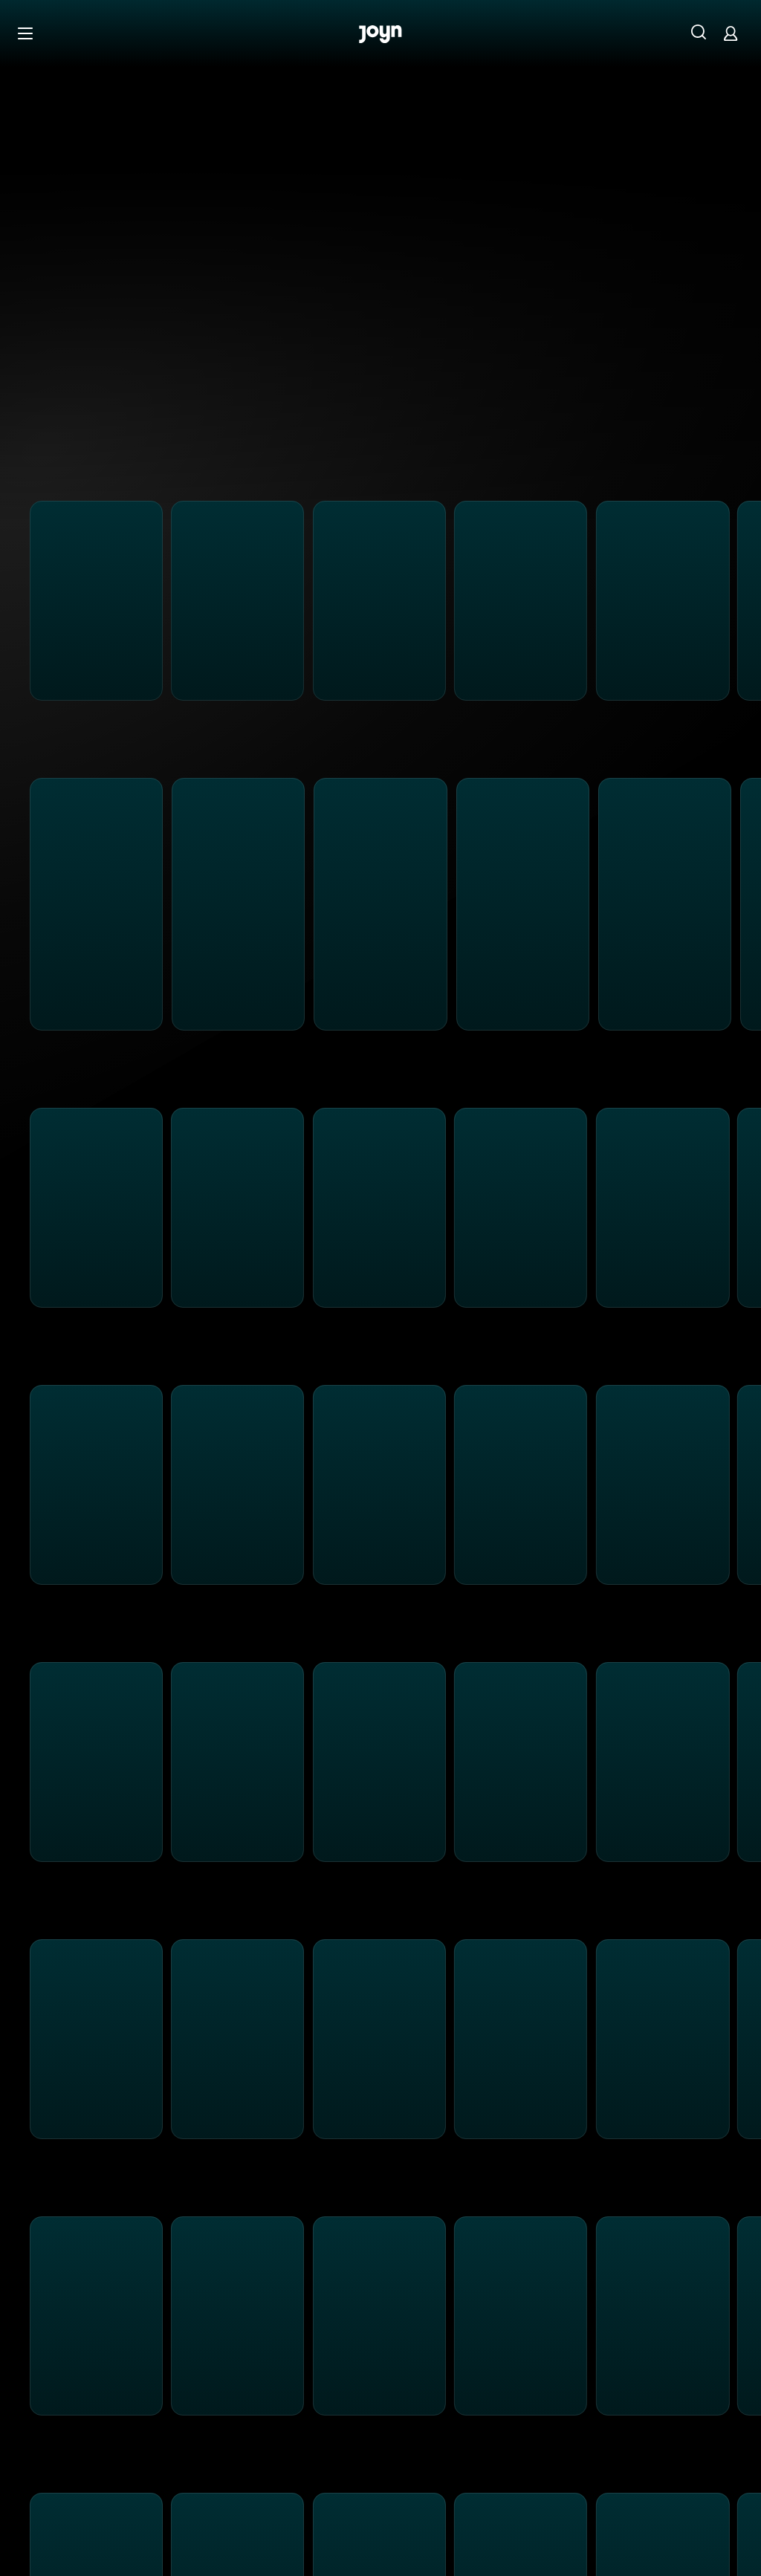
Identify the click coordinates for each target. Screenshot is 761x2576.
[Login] (730, 33)
